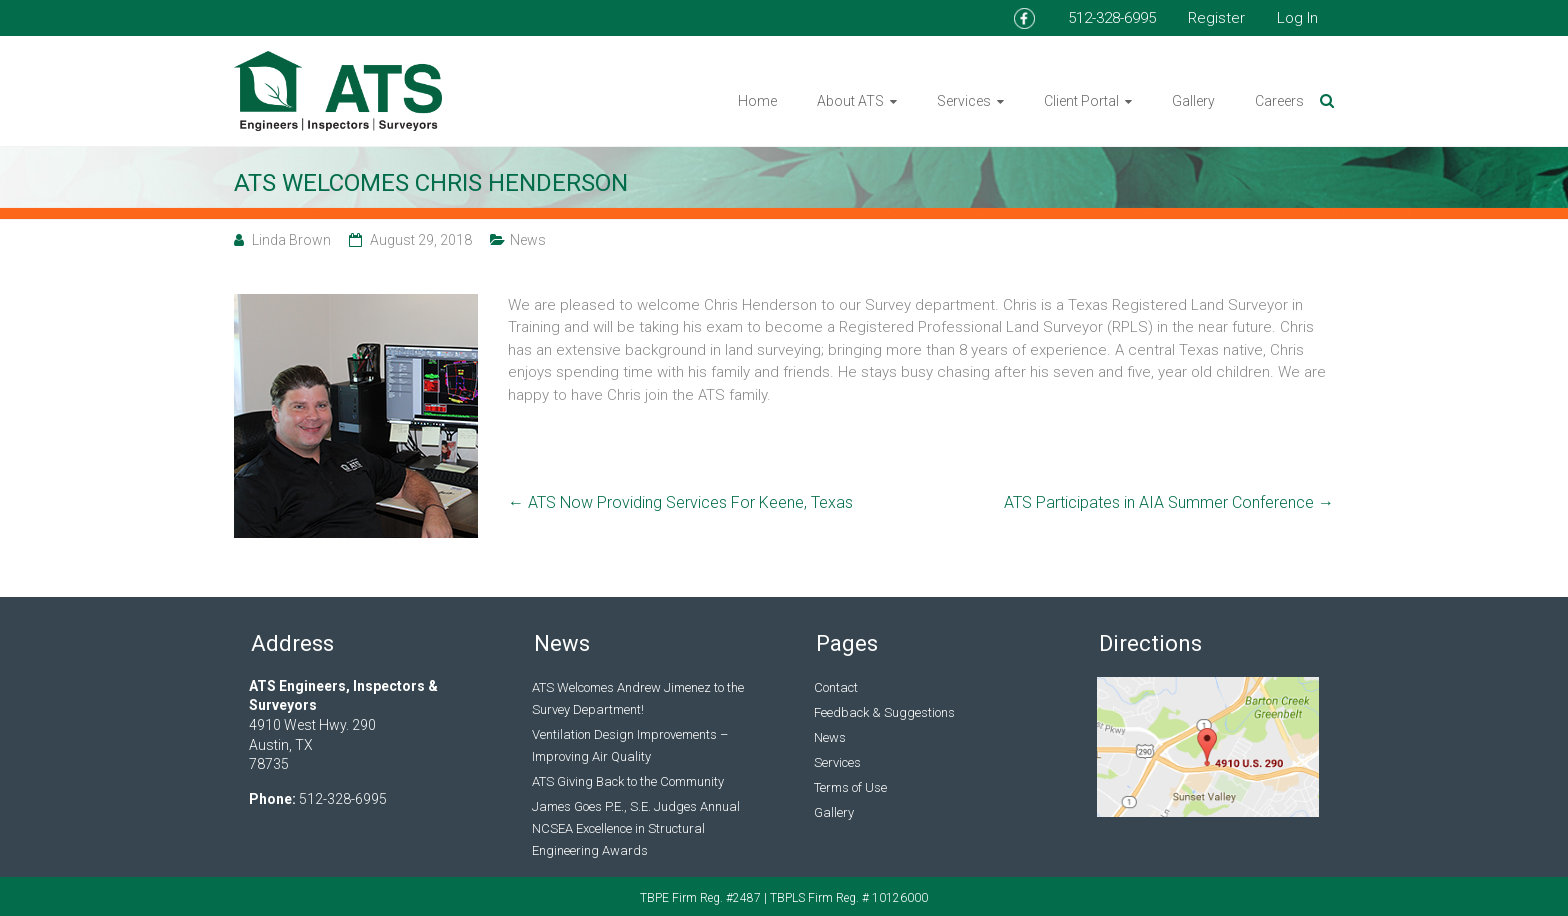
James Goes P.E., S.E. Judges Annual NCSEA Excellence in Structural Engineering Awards (636, 828)
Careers (1279, 101)
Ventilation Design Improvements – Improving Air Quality (630, 745)
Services (964, 101)
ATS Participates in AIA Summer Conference (1169, 502)
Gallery (1193, 101)
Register (1216, 18)
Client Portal (1081, 101)
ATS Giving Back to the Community (628, 781)
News (528, 240)
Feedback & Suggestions (884, 712)
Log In (1297, 18)
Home (757, 101)
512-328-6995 (1112, 18)
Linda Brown (291, 240)
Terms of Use (850, 787)
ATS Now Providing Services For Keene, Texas (680, 502)
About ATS (850, 101)
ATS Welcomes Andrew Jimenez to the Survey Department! (638, 698)
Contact (836, 687)
